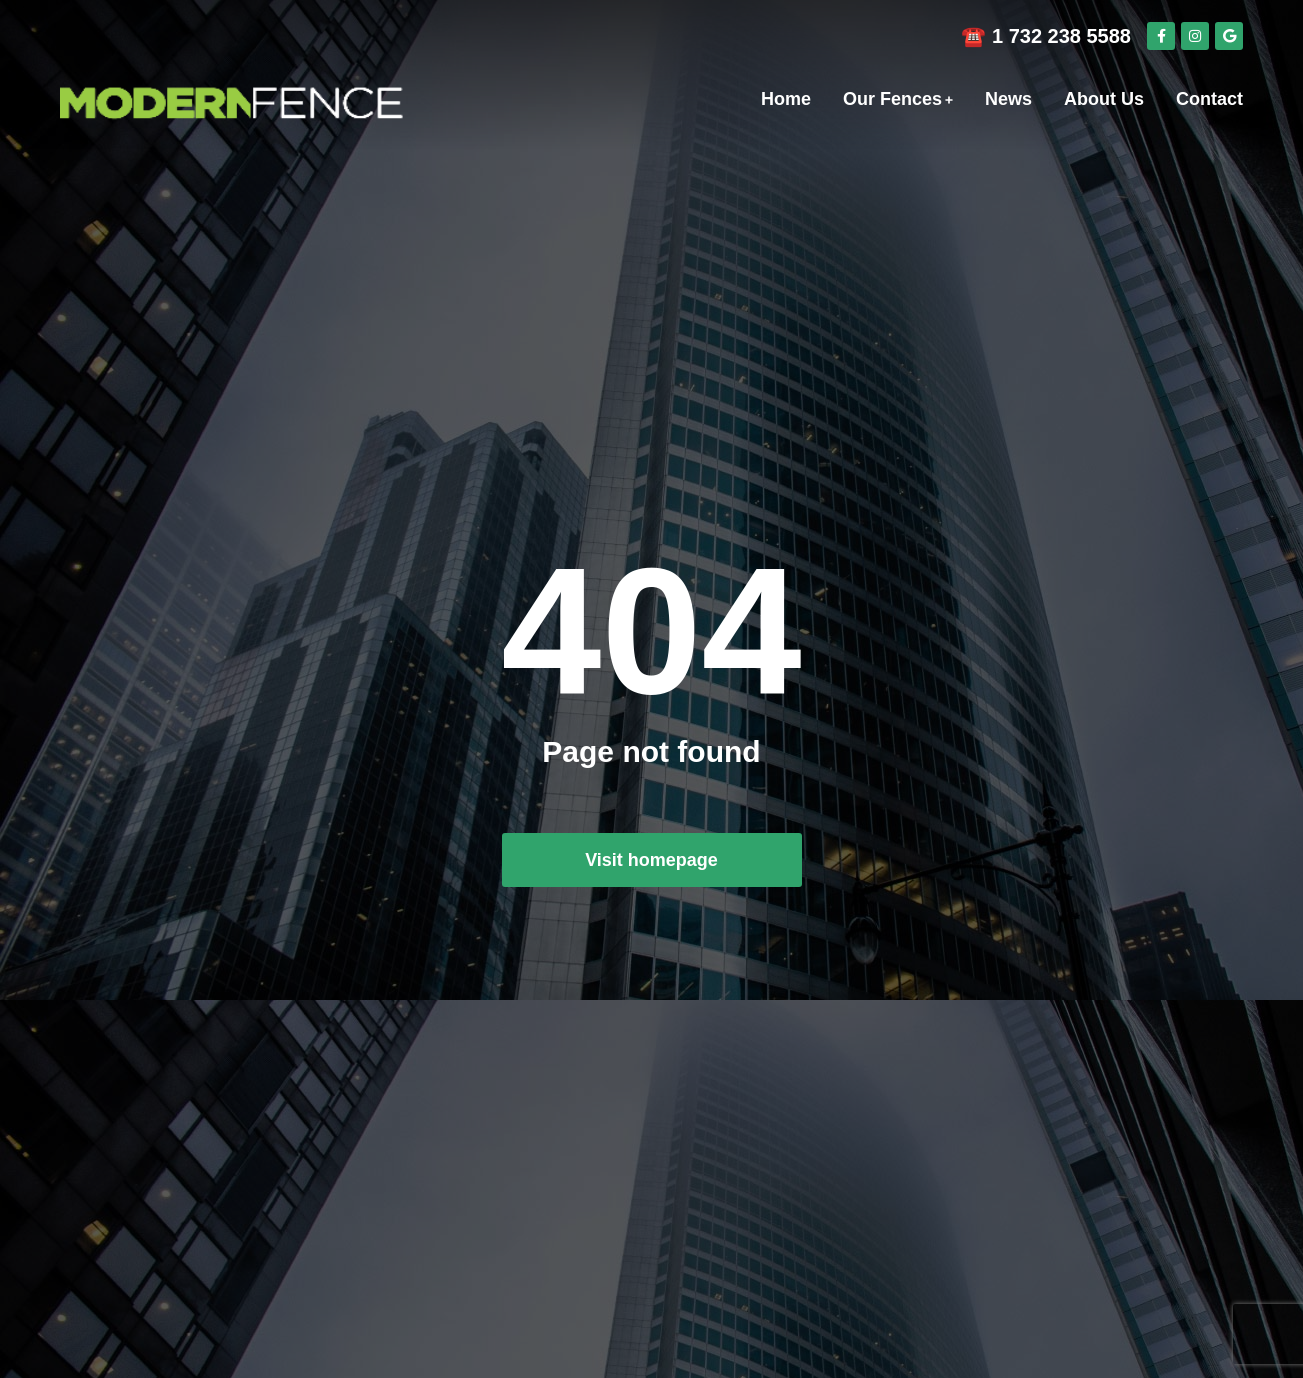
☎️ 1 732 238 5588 (1046, 36)
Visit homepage (651, 860)
